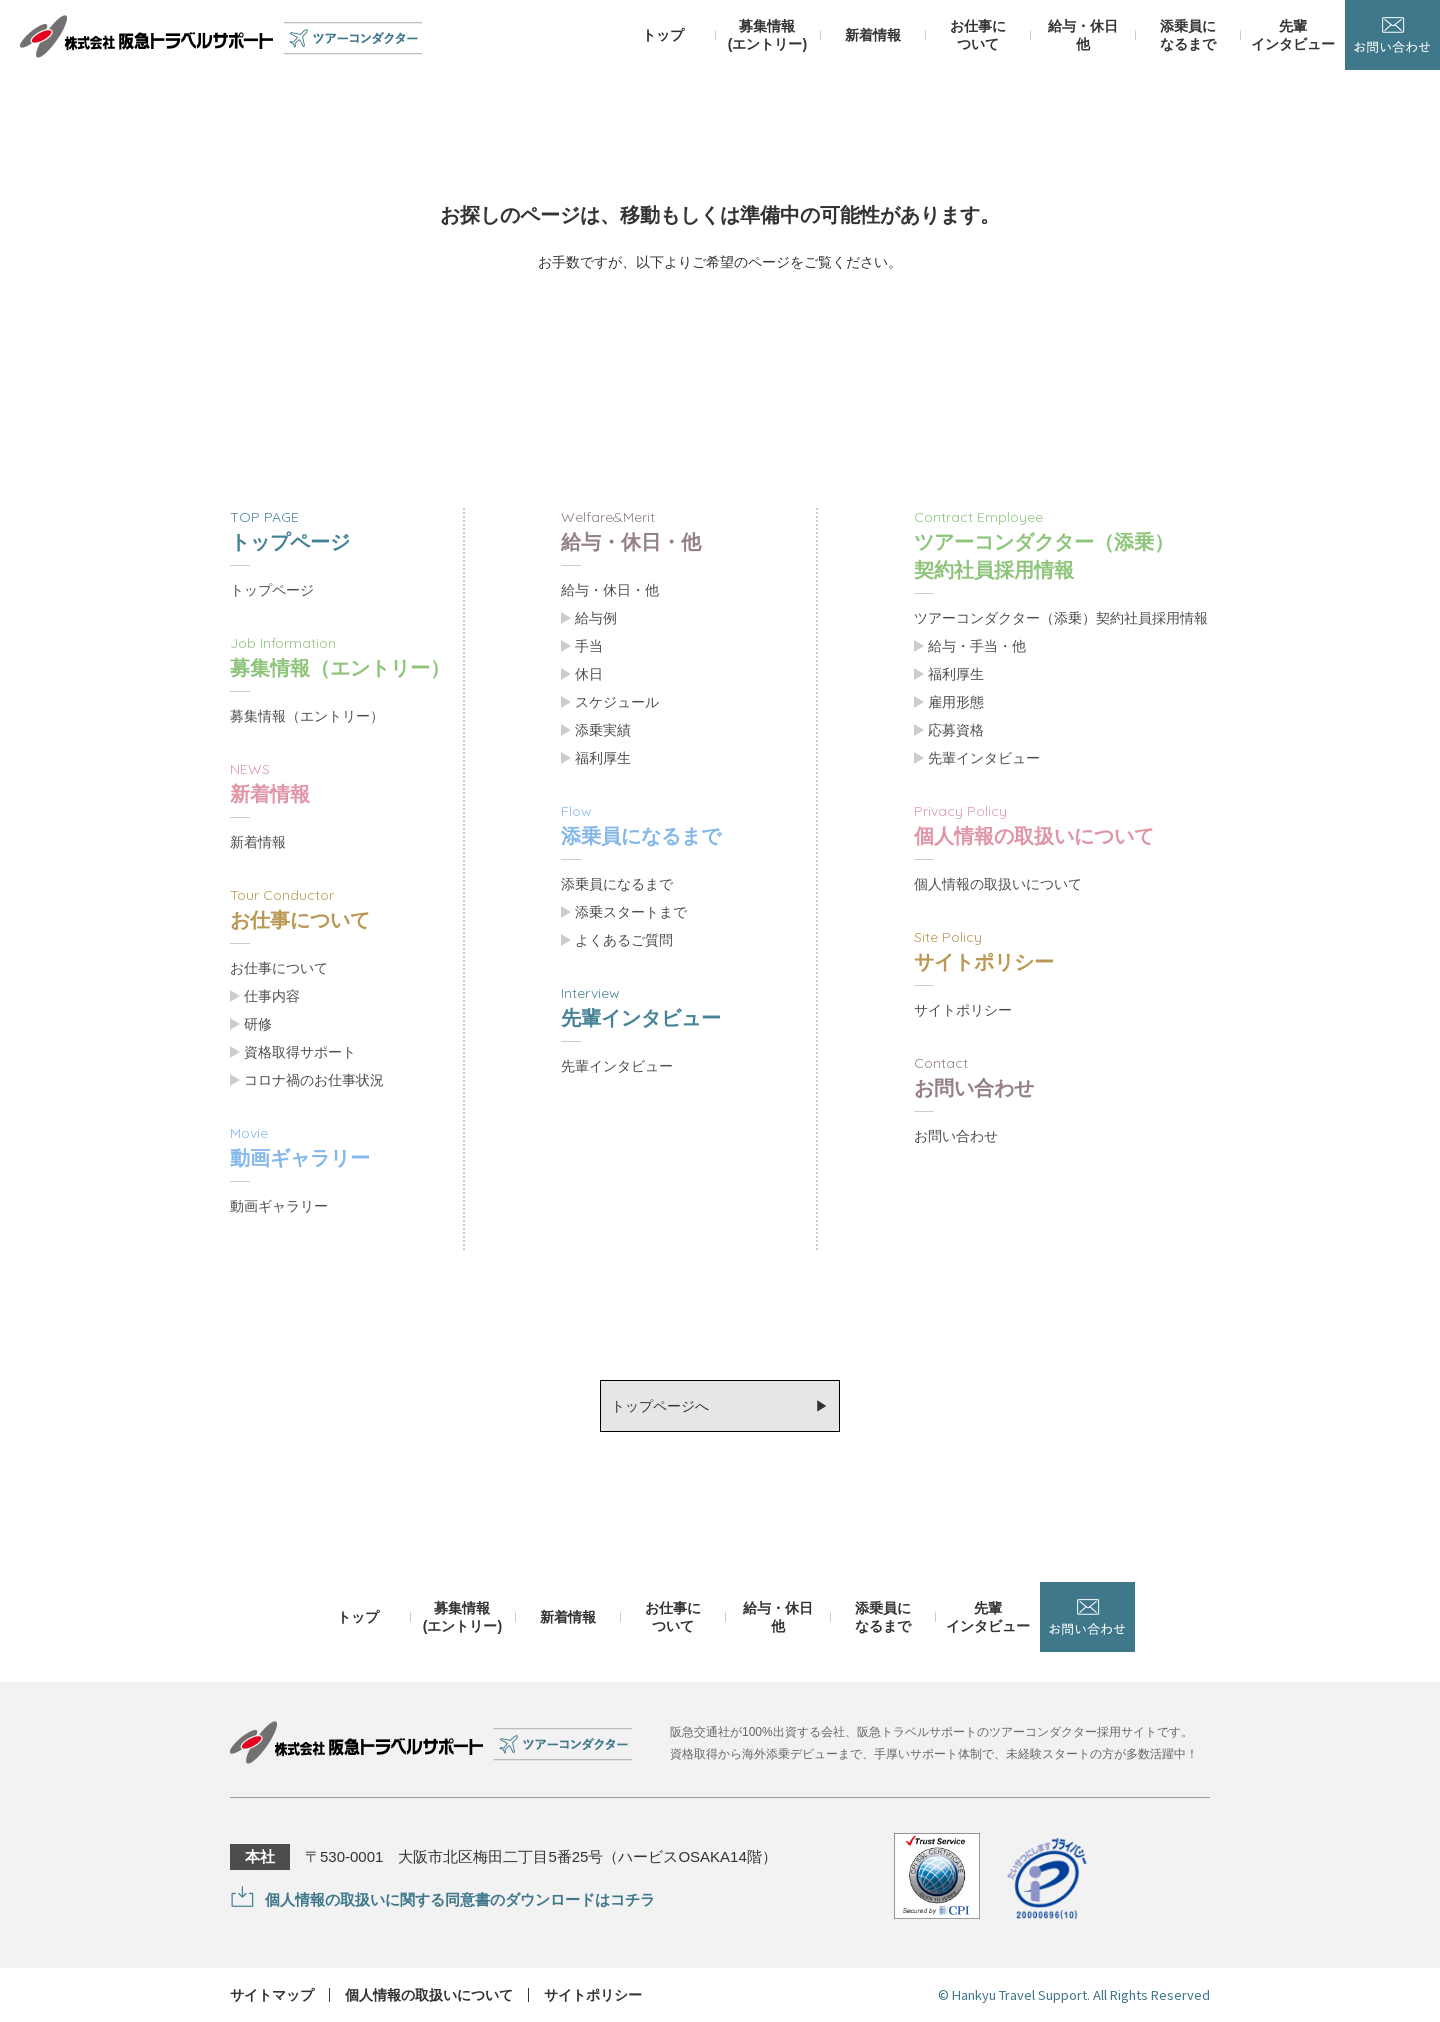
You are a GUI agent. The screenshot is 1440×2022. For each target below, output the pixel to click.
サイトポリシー (963, 1010)
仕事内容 (272, 996)
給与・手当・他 (977, 646)
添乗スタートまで (631, 912)
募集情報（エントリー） (307, 716)
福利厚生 (603, 758)
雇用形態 (956, 702)
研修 (258, 1024)
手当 (589, 646)
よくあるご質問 (624, 940)
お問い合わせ (956, 1136)
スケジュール (617, 702)
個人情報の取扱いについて (998, 884)
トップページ (272, 590)
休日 (589, 674)
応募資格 (956, 730)
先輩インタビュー (617, 1066)
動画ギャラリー (279, 1206)
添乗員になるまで (617, 884)
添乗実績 (603, 730)
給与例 (596, 618)
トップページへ (660, 1406)
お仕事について (279, 968)
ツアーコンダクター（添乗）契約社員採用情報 (1061, 618)
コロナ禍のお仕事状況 (314, 1080)
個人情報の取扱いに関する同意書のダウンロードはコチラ (460, 1899)
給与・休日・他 (610, 590)
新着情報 (258, 842)
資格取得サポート (300, 1052)
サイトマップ (272, 1995)
